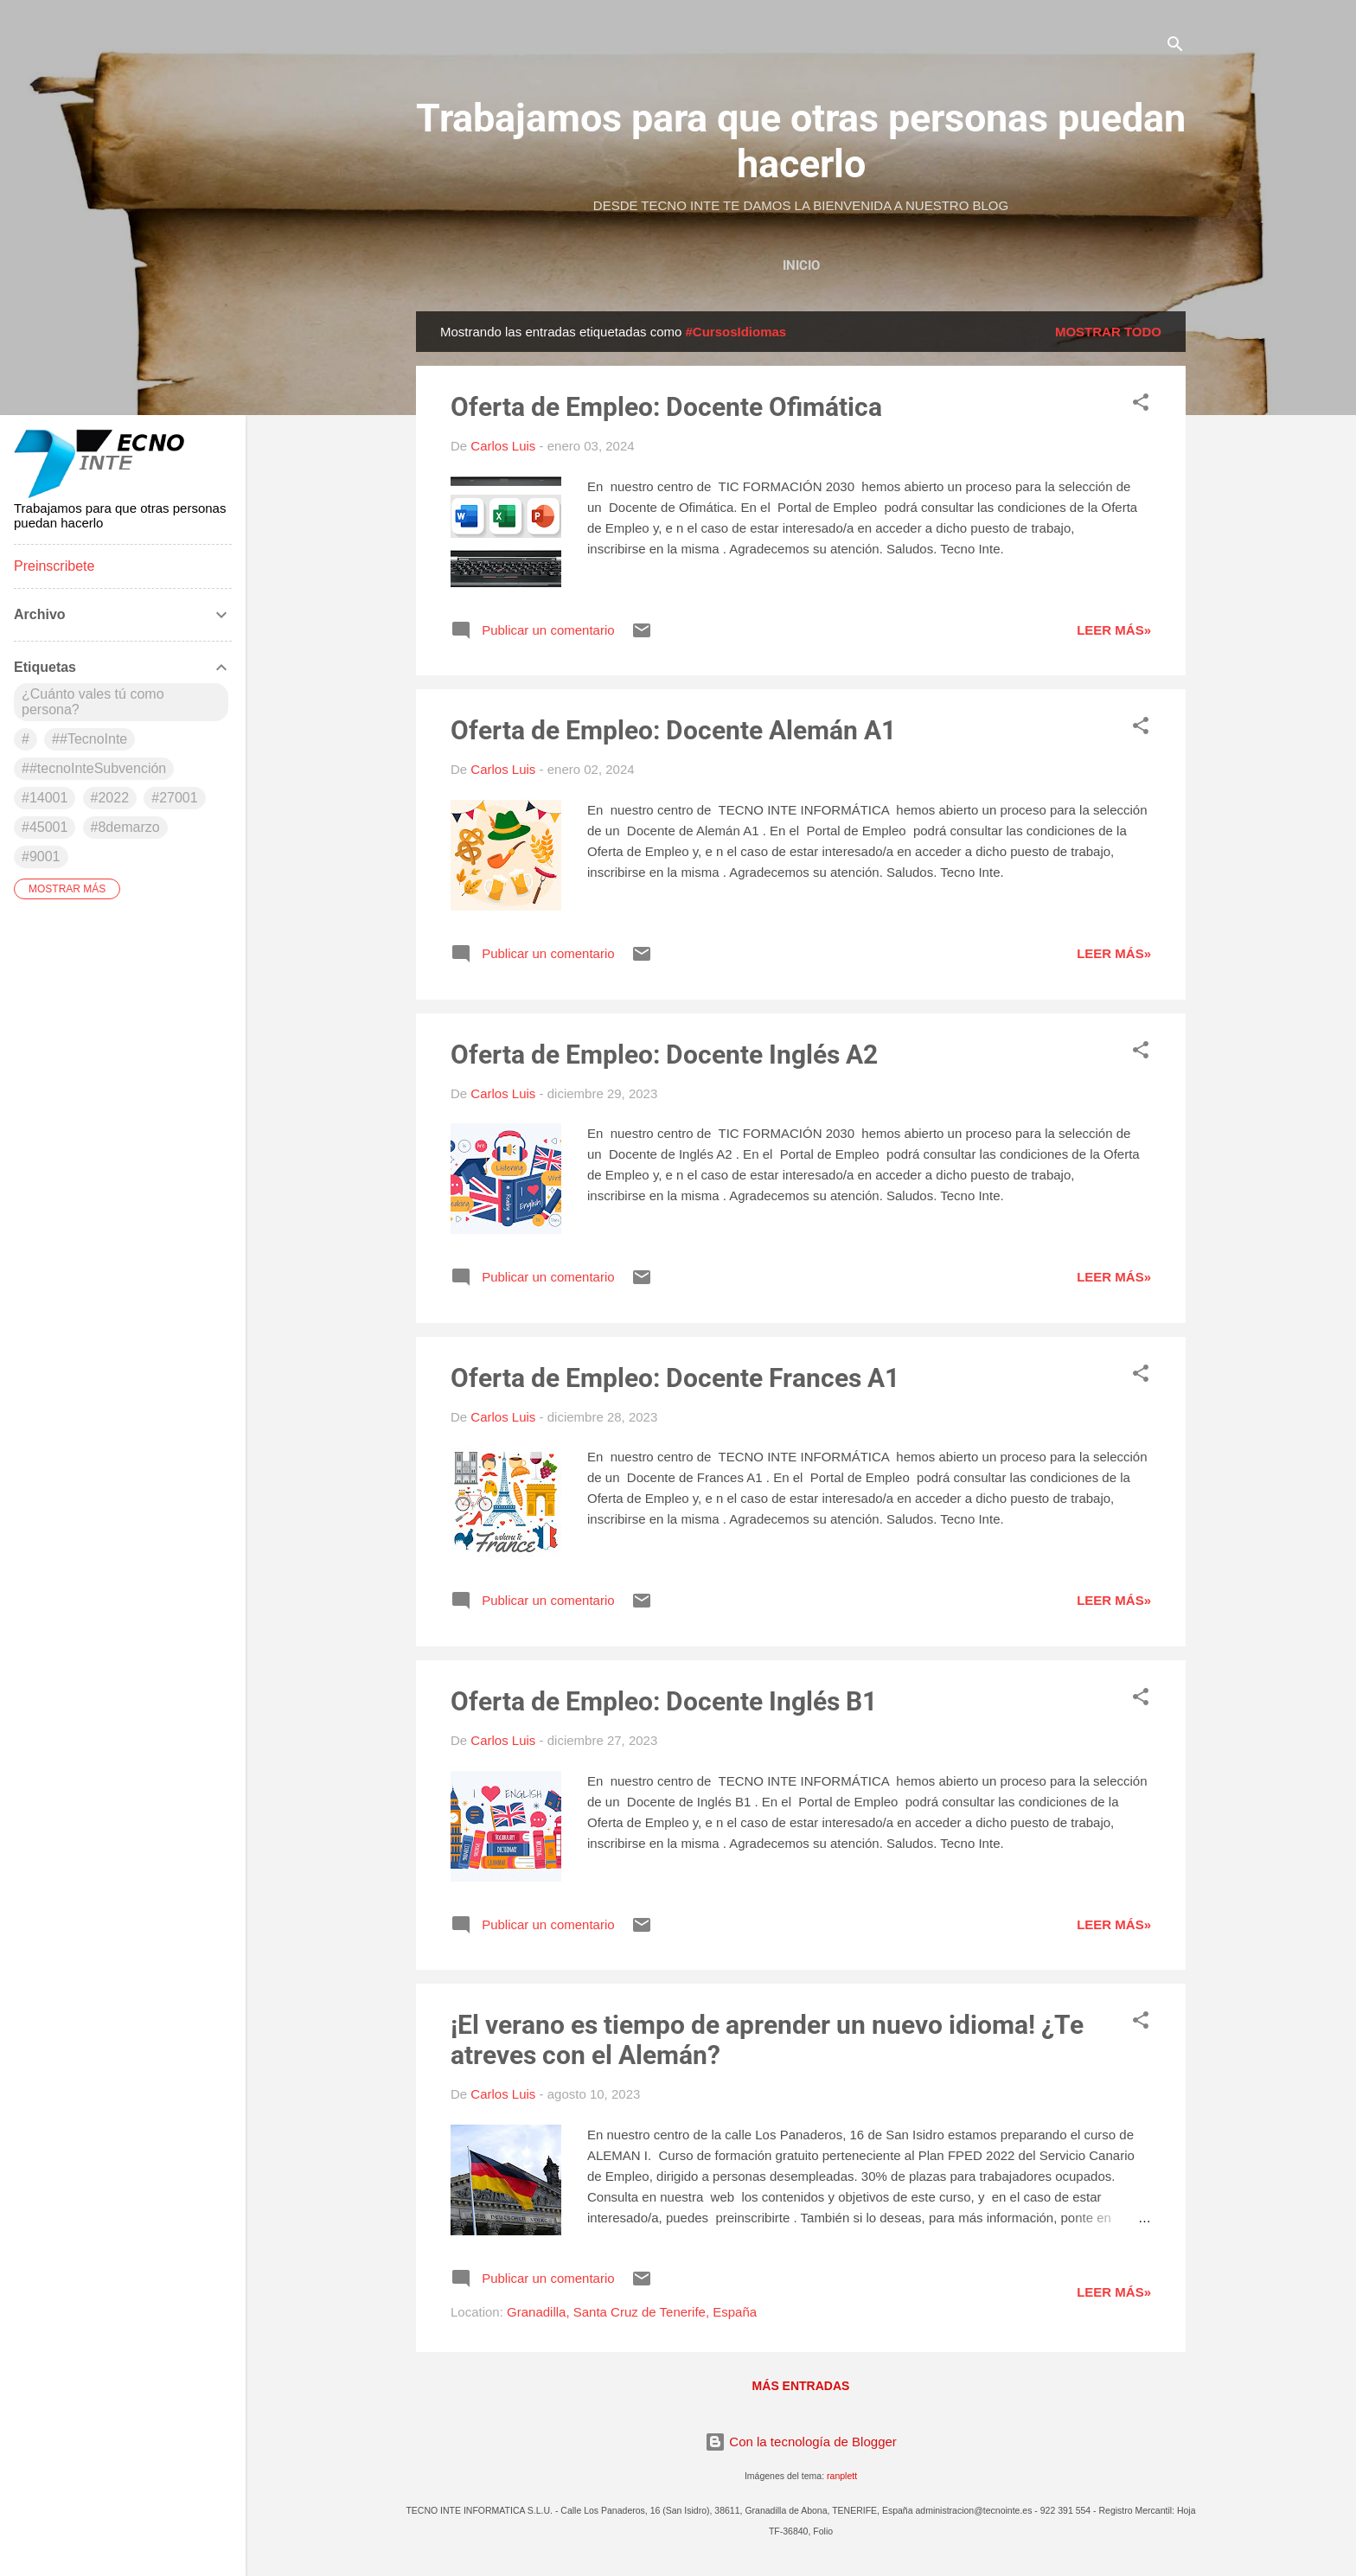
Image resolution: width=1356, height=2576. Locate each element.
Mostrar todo (1108, 331)
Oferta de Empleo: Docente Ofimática (666, 407)
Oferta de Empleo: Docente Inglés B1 (664, 1701)
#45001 (44, 827)
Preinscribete (54, 566)
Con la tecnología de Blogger (801, 2441)
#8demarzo (125, 827)
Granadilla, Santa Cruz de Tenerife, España (632, 2311)
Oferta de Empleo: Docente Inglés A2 (664, 1054)
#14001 (44, 797)
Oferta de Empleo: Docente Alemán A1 (673, 730)
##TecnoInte (89, 739)
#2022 (110, 797)
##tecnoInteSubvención (94, 768)
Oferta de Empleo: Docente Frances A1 (675, 1378)
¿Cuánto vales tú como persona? (93, 702)
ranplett (842, 2476)
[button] (1140, 405)
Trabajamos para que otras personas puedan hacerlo (801, 141)
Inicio (801, 265)
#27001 (174, 797)
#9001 (41, 856)
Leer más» (1114, 630)
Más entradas (801, 2386)
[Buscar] (1175, 47)
